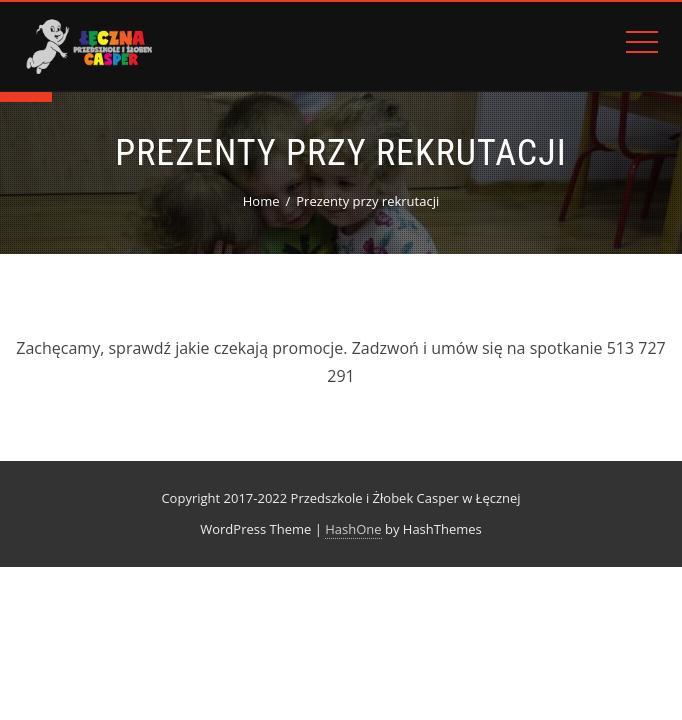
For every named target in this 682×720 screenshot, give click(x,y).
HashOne (353, 529)
